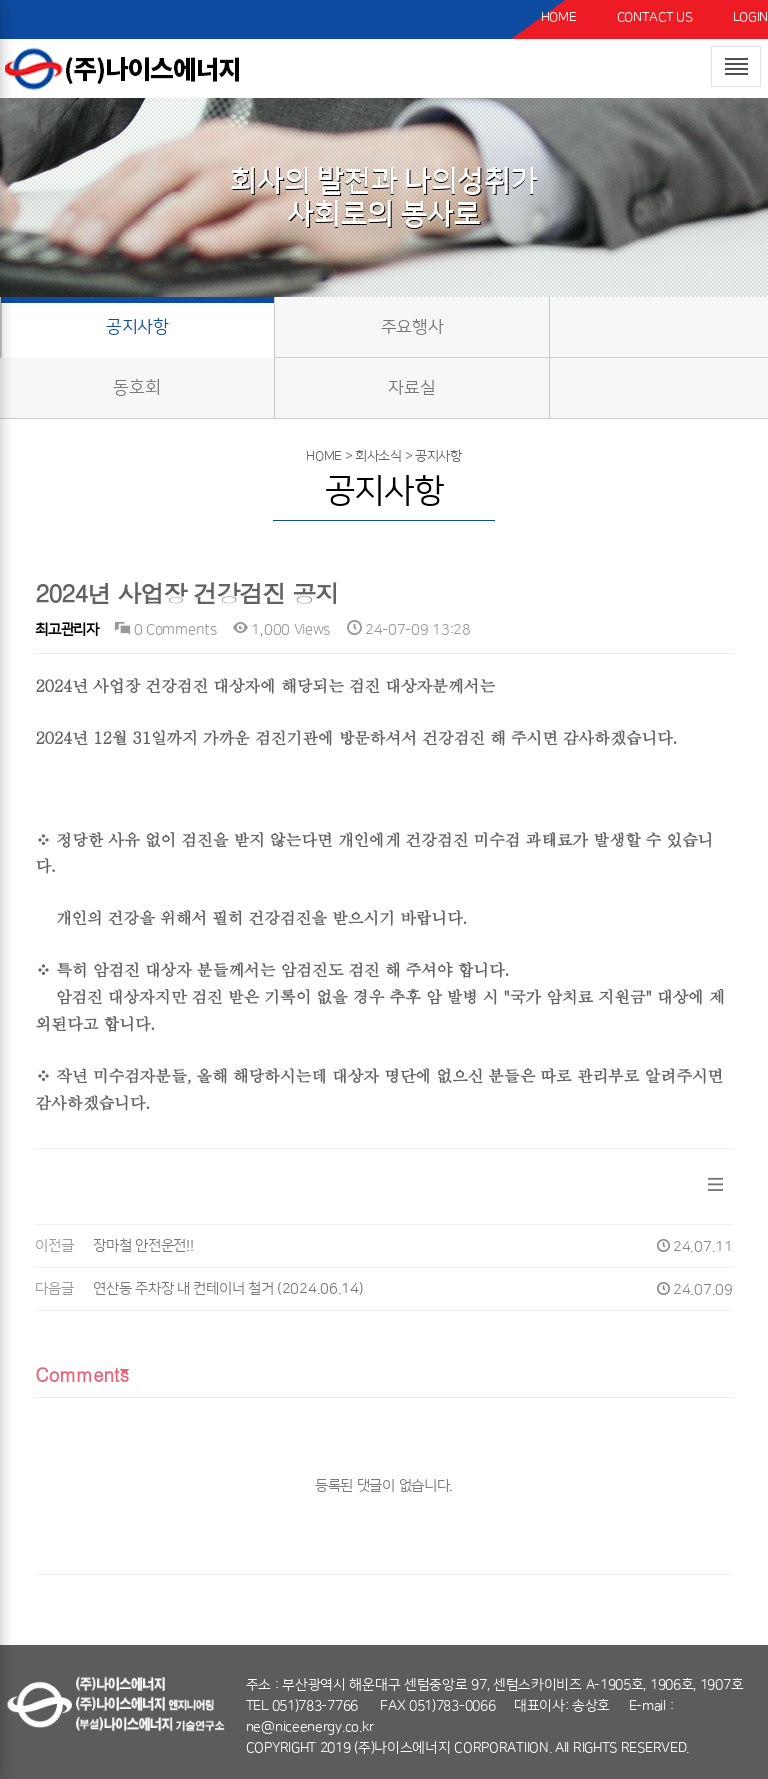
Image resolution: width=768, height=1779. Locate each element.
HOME (559, 17)
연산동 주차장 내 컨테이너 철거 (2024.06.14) (228, 1289)
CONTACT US (655, 17)
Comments (82, 1374)
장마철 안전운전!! (143, 1246)
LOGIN (751, 17)
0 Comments (165, 630)
